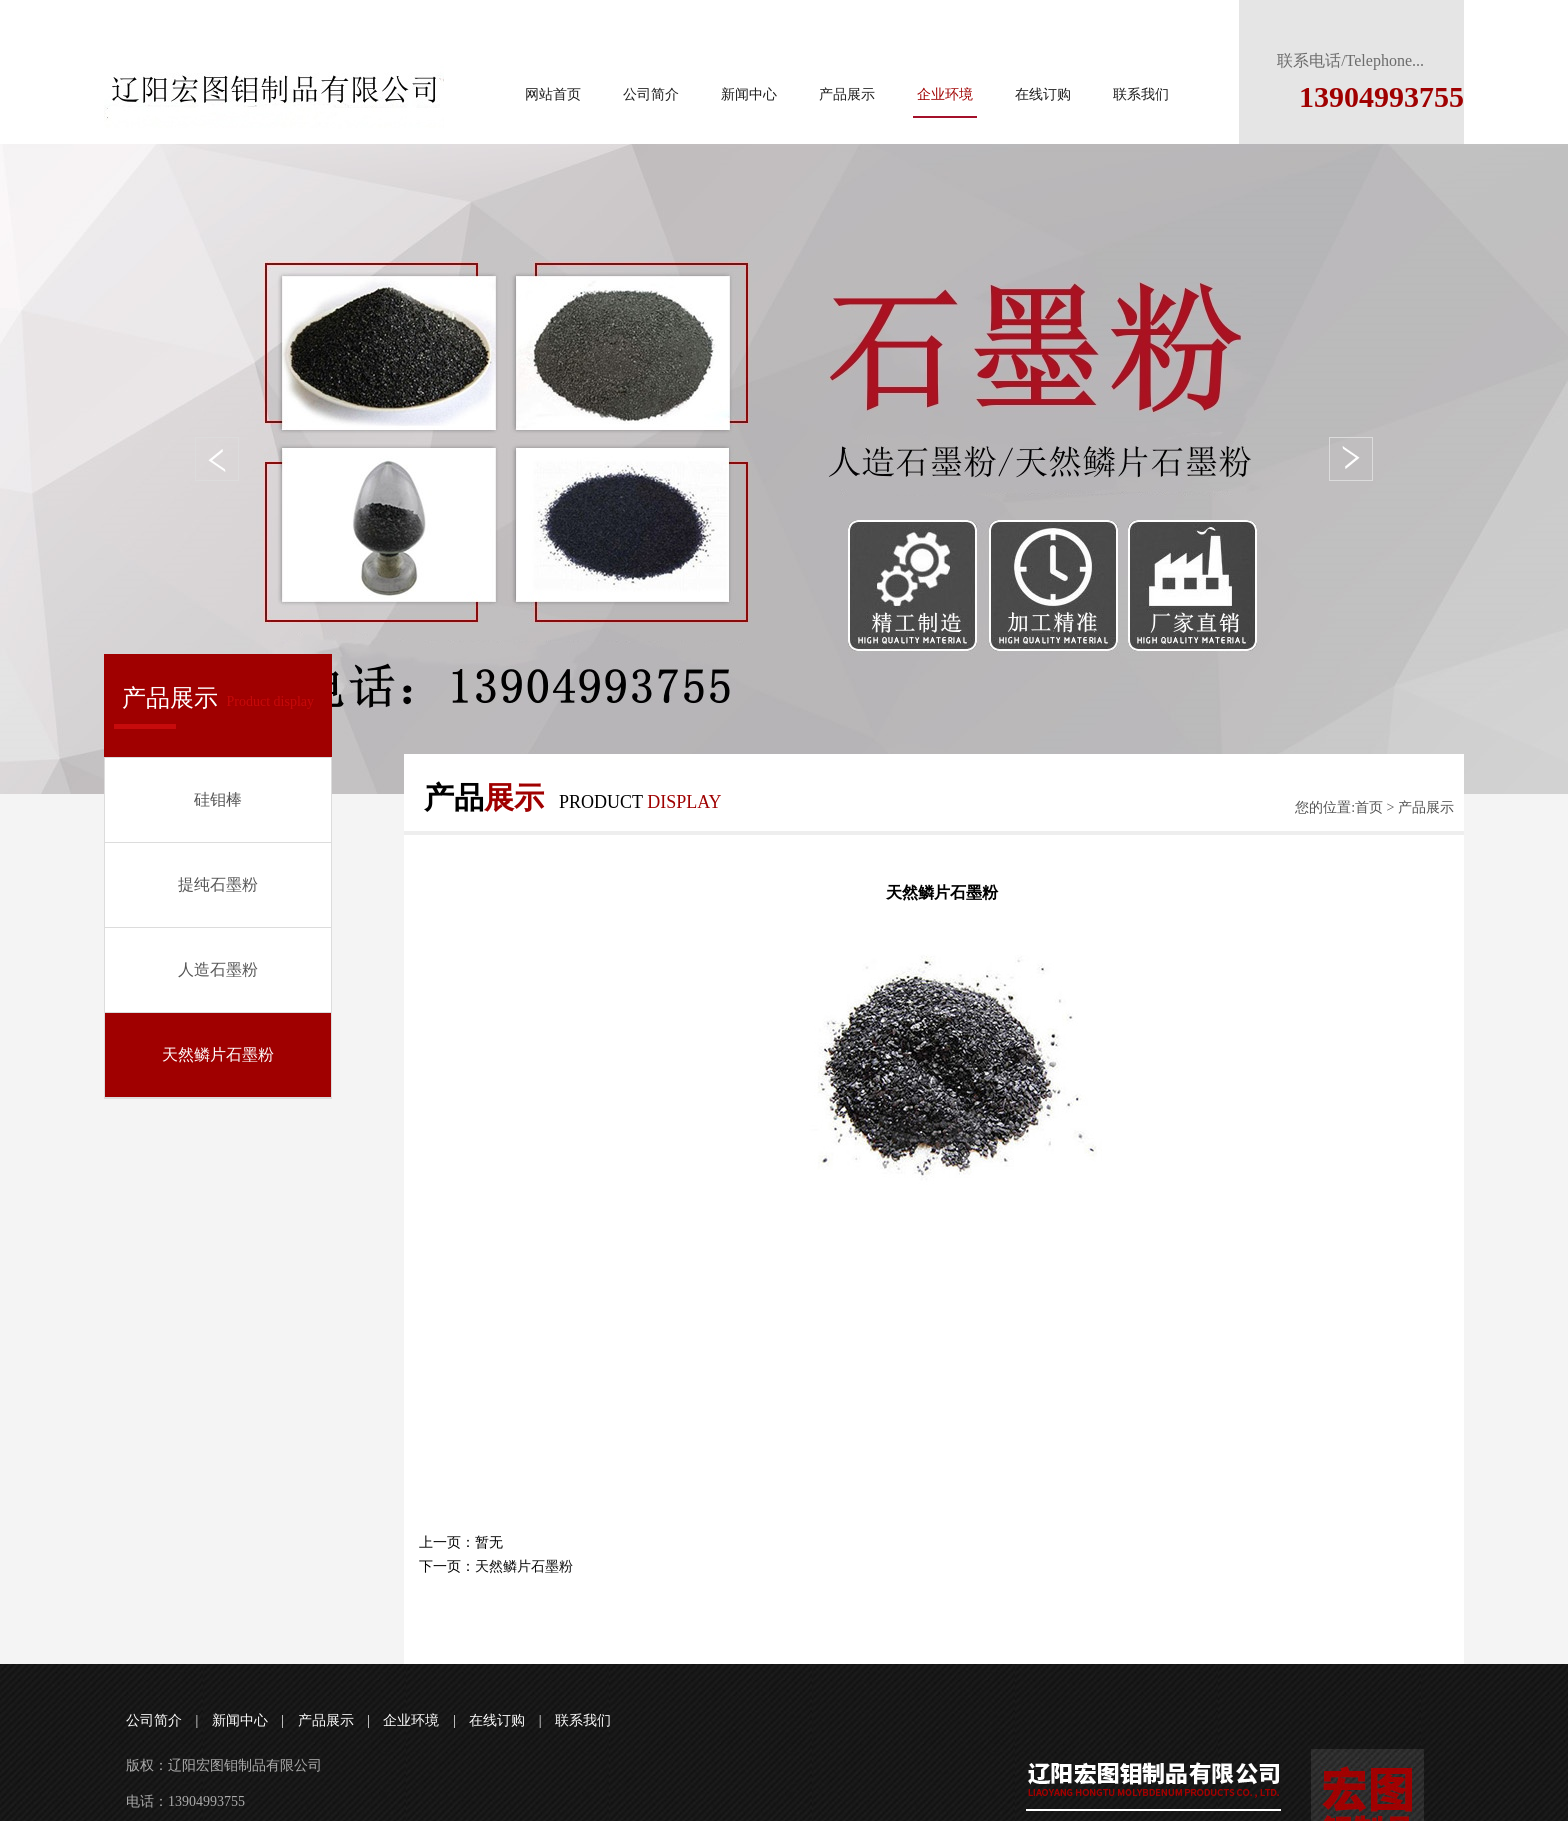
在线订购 (1043, 94)
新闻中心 (749, 94)
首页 (1369, 807)
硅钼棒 (218, 799)
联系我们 (1141, 94)
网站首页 (553, 94)
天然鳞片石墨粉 (218, 1054)
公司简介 (651, 94)
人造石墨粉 (218, 969)
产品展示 (847, 94)
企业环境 (945, 94)
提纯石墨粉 (218, 884)
